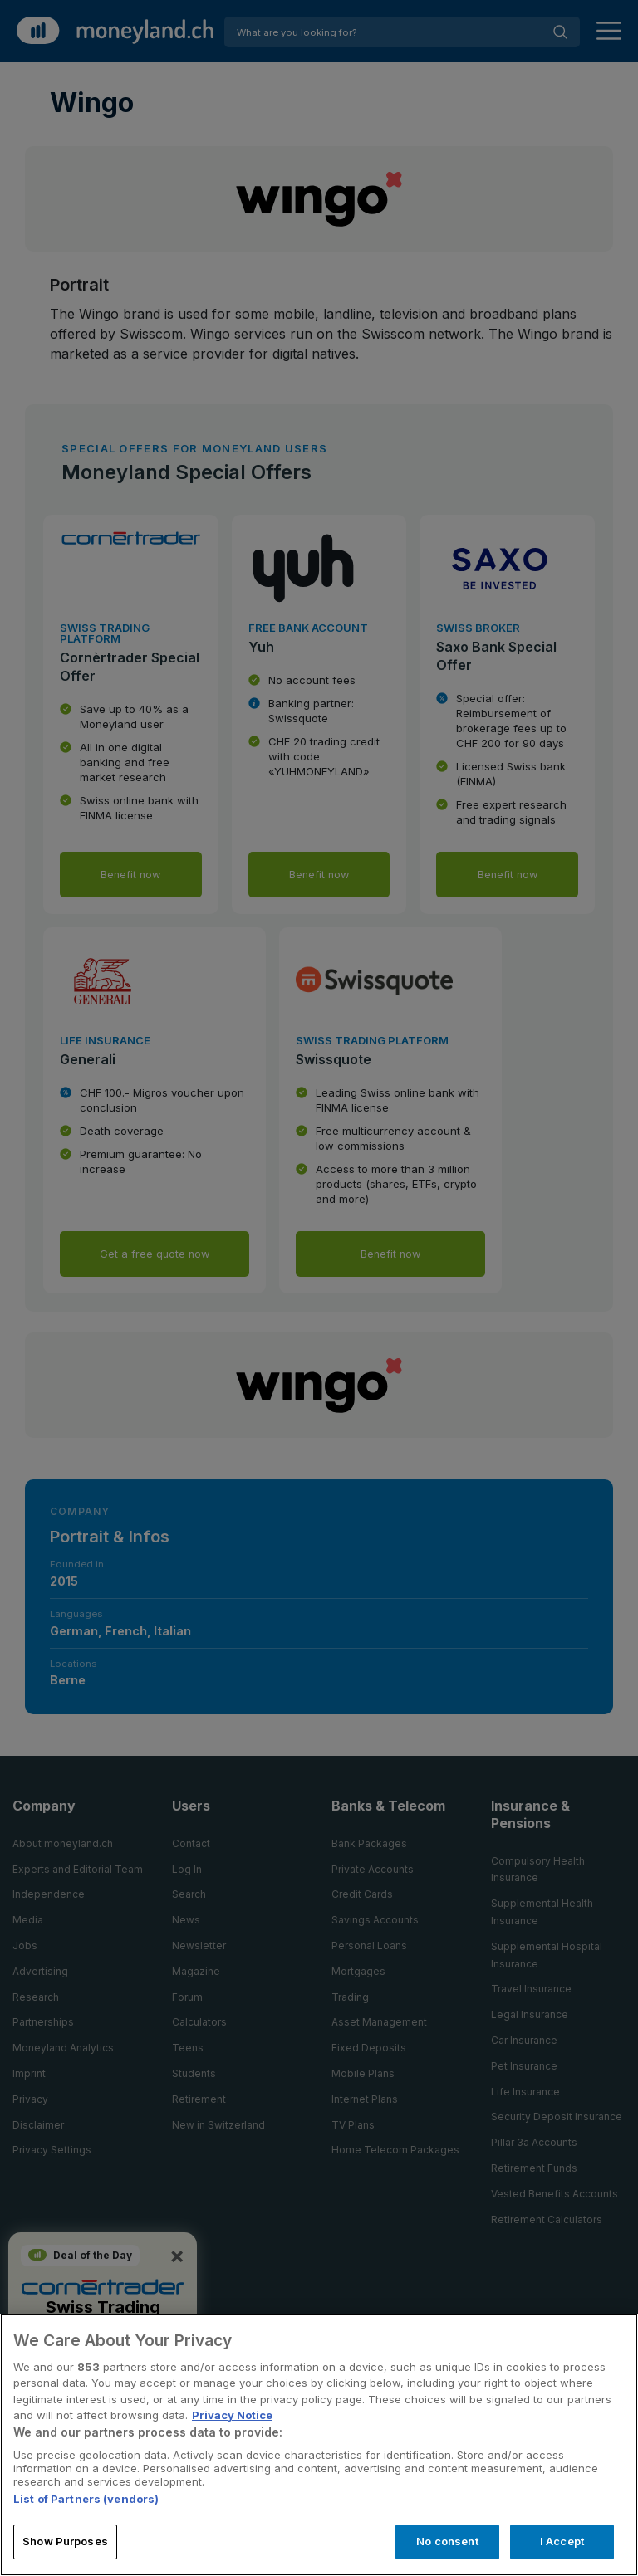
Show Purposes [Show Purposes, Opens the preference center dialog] (65, 2541)
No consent (447, 2541)
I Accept (562, 2541)
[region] (319, 2445)
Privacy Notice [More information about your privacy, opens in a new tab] (232, 2415)
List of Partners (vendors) (86, 2498)
